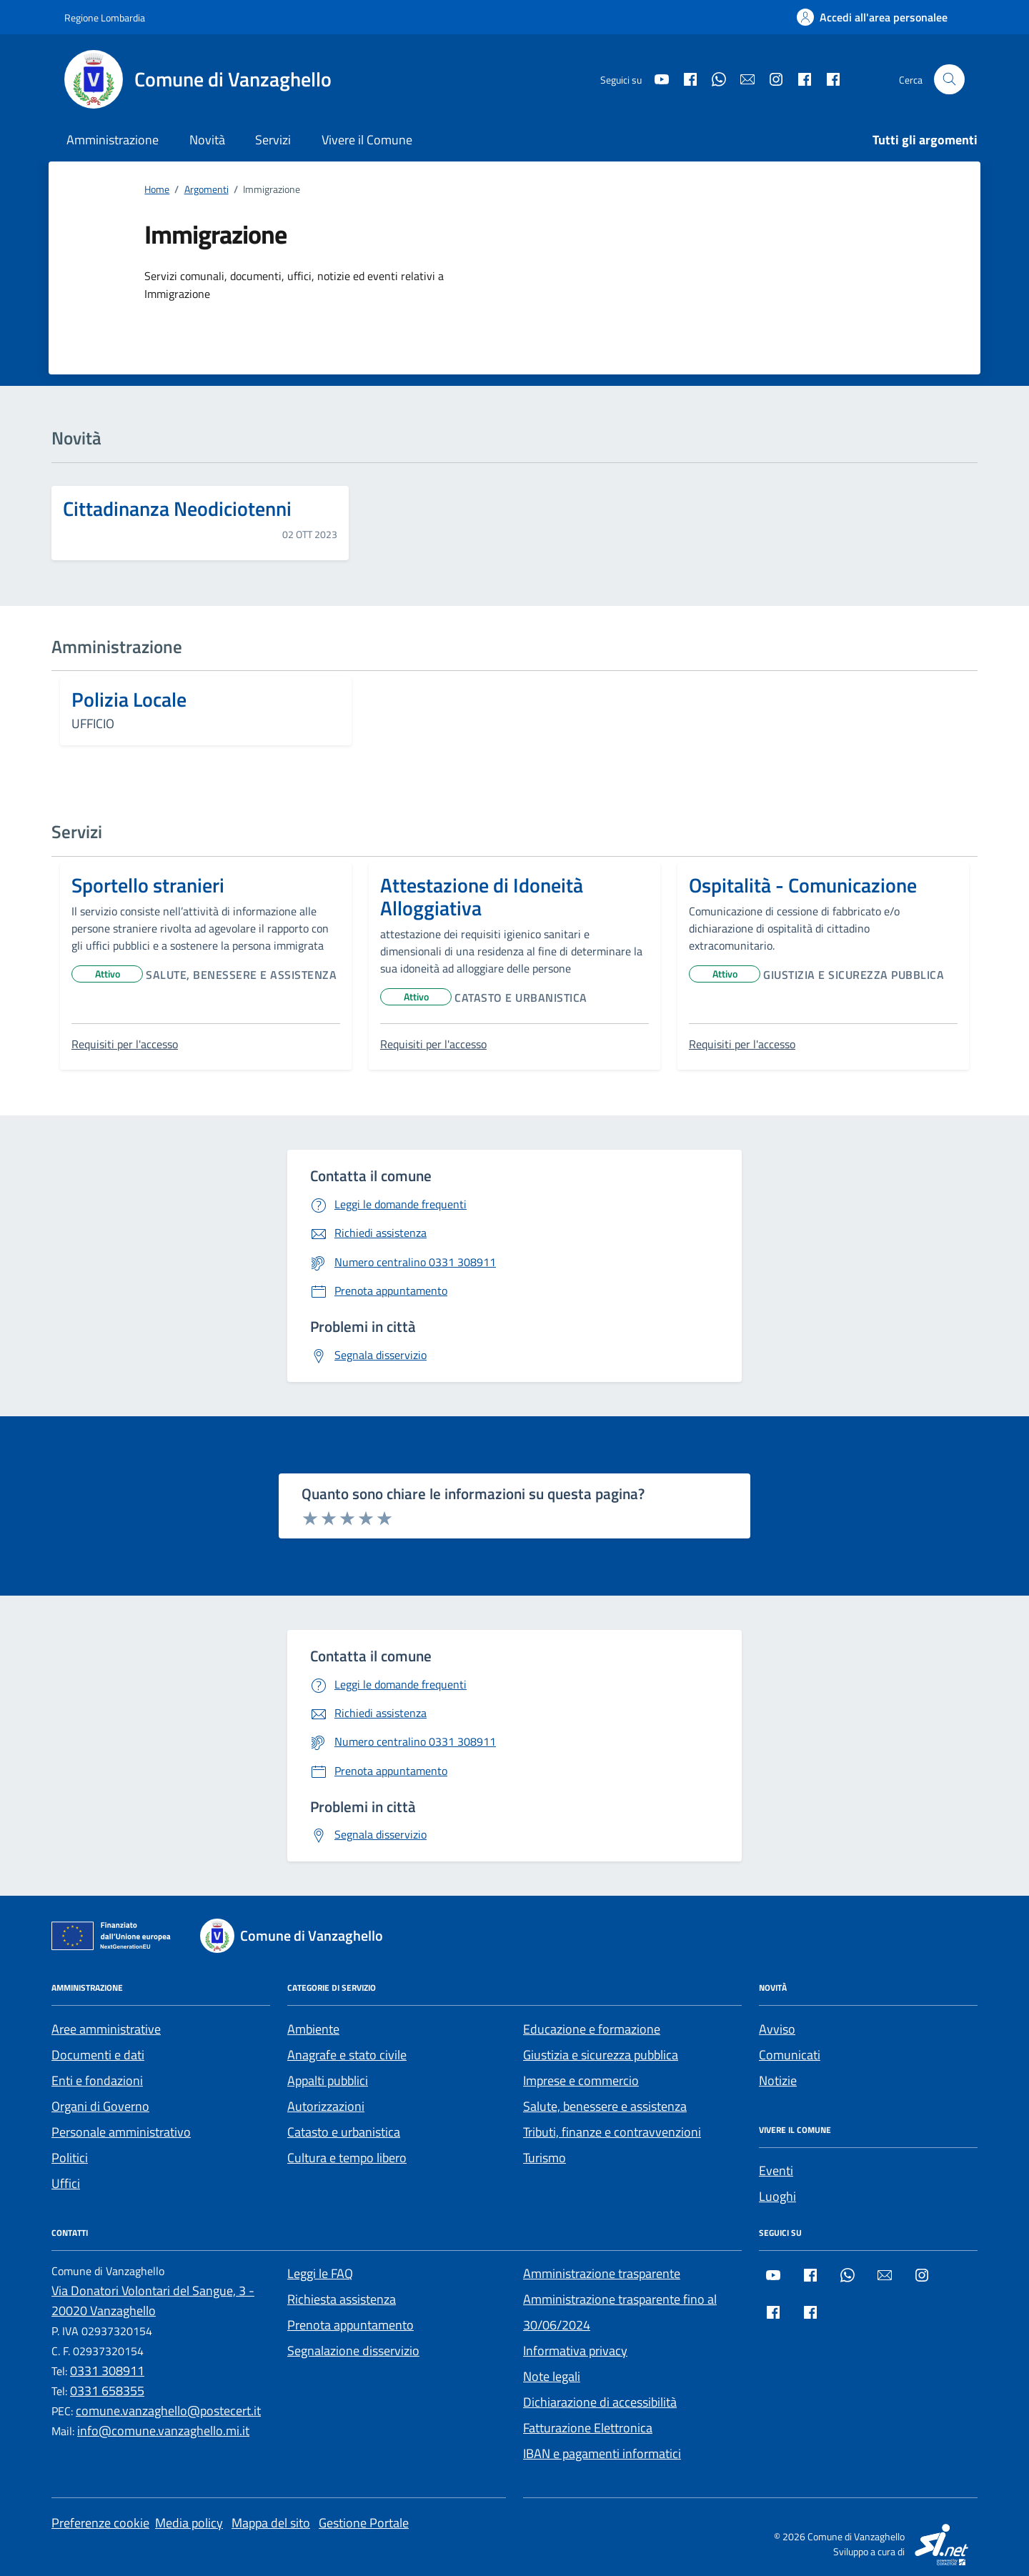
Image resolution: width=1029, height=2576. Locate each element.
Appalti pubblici (327, 2080)
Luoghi (777, 2196)
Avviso (777, 2029)
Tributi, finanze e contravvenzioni (612, 2132)
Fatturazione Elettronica (587, 2427)
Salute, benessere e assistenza (241, 974)
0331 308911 (107, 2370)
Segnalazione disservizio (353, 2350)
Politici (69, 2157)
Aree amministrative (106, 2029)
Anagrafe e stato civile (347, 2054)
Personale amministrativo (121, 2132)
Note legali (551, 2376)
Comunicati (789, 2054)
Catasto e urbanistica (520, 997)
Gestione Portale (364, 2522)
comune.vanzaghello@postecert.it (168, 2410)
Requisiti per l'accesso (124, 1044)
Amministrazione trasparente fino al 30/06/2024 (620, 2311)
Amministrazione (112, 139)
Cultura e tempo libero (347, 2157)
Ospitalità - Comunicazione (803, 885)
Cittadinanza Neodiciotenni (177, 508)
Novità (207, 139)
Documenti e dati (97, 2054)
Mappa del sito (271, 2522)
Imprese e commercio (581, 2080)
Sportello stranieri (147, 885)
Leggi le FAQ (320, 2273)
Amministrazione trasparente (601, 2273)
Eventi (776, 2170)
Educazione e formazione (591, 2029)
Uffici (65, 2183)
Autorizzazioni (325, 2106)
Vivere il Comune (367, 139)
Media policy (189, 2522)
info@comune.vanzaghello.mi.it (163, 2430)
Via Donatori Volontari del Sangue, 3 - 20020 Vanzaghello (152, 2300)
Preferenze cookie (100, 2522)
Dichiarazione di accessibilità (600, 2402)
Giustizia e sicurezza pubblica (853, 974)
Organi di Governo (100, 2106)
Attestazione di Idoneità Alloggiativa (481, 897)
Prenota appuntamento (350, 2324)
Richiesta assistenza (341, 2299)
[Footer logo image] (300, 1936)
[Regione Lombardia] (104, 17)
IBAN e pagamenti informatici (602, 2453)
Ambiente (313, 2029)
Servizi (273, 139)
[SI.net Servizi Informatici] (943, 2543)
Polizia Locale (129, 699)
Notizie (778, 2080)
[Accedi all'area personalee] (872, 17)
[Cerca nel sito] (949, 79)
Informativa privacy (575, 2350)
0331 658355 (107, 2390)
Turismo (544, 2157)
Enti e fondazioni (97, 2080)
